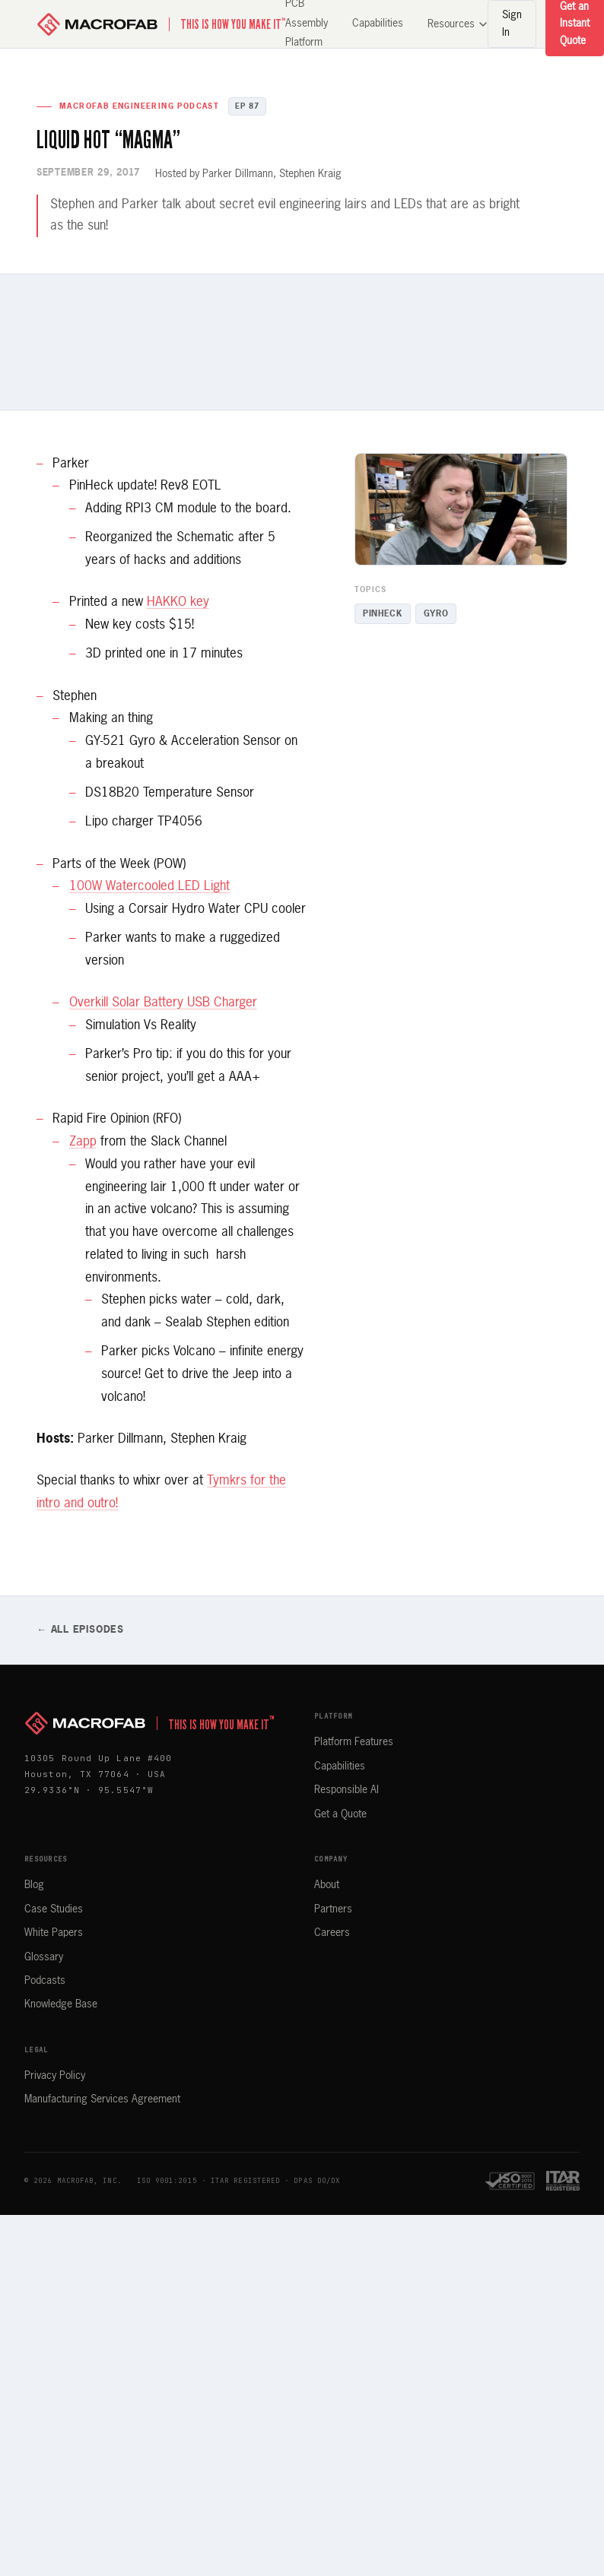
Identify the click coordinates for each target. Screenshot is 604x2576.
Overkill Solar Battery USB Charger (163, 1002)
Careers (332, 1933)
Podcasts (44, 1981)
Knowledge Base (60, 2004)
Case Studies (53, 1909)
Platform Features (353, 1742)
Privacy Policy (54, 2076)
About (326, 1885)
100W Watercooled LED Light (149, 886)
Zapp (83, 1142)
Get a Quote (340, 1814)
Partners (333, 1909)
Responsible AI (346, 1790)
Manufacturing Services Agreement (102, 2099)
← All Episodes (80, 1630)
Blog (34, 1885)
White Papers (53, 1933)
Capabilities (377, 23)
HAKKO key (178, 602)
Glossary (43, 1957)
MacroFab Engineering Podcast (139, 106)
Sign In (512, 23)
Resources (458, 24)
